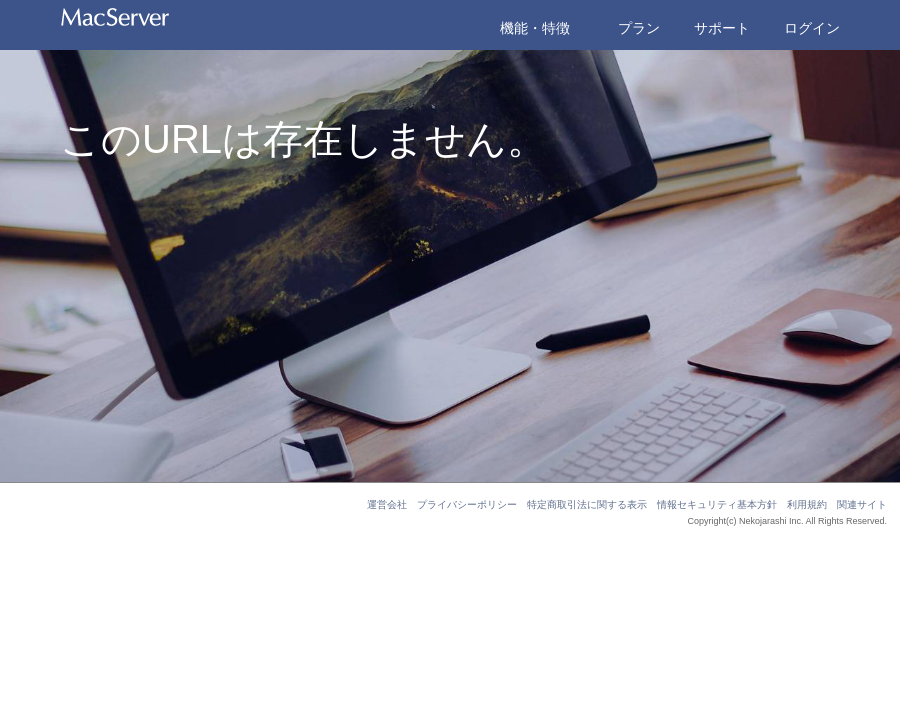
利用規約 (807, 504)
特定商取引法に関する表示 (587, 504)
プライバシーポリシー (467, 504)
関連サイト (862, 504)
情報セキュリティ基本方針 (717, 504)
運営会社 (387, 504)
